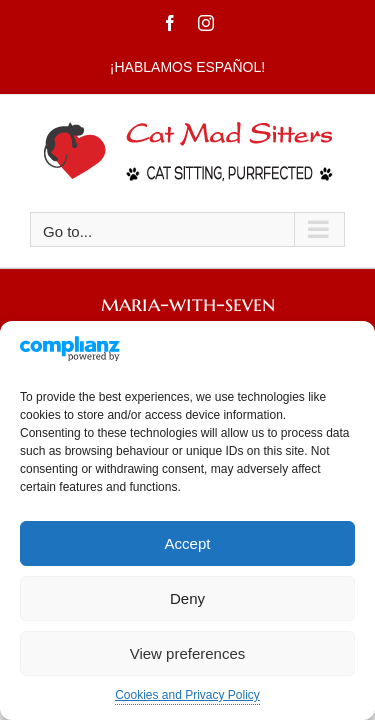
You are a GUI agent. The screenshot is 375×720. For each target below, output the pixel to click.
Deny (187, 598)
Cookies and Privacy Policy (187, 695)
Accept (188, 543)
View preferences (188, 653)
